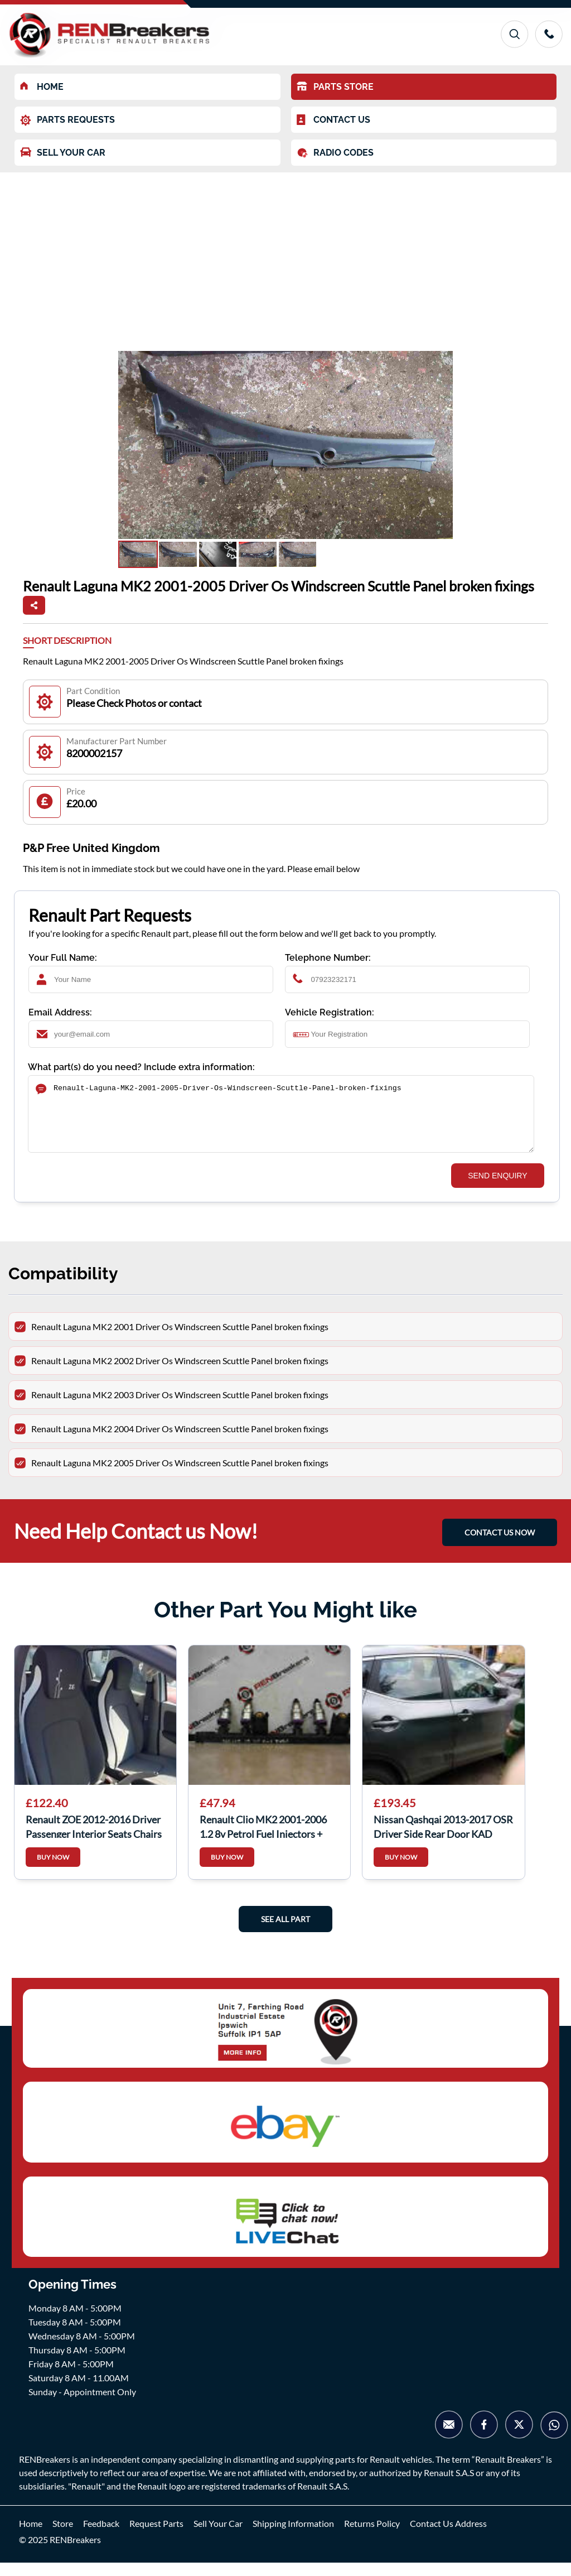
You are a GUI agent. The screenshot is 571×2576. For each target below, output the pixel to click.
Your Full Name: (62, 957)
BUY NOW (53, 1870)
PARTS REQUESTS (67, 120)
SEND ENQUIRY (497, 1189)
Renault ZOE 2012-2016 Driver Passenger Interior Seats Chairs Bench (94, 1839)
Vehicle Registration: (329, 1012)
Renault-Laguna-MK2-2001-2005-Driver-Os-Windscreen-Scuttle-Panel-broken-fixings (281, 1120)
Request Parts (156, 2536)
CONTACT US (333, 120)
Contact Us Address (448, 2536)
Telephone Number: (328, 957)
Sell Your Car (218, 2536)
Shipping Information (293, 2536)
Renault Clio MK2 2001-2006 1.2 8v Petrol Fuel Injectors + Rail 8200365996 (263, 1839)
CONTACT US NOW (499, 1546)
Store (62, 2536)
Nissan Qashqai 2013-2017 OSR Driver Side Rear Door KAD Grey (443, 1839)
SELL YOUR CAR (62, 152)
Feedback (101, 2536)
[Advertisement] (285, 256)
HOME (42, 86)
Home (30, 2536)
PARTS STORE (335, 86)
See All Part (285, 1932)
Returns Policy (372, 2536)
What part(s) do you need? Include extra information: (141, 1067)
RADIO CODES (335, 152)
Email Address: (60, 1012)
